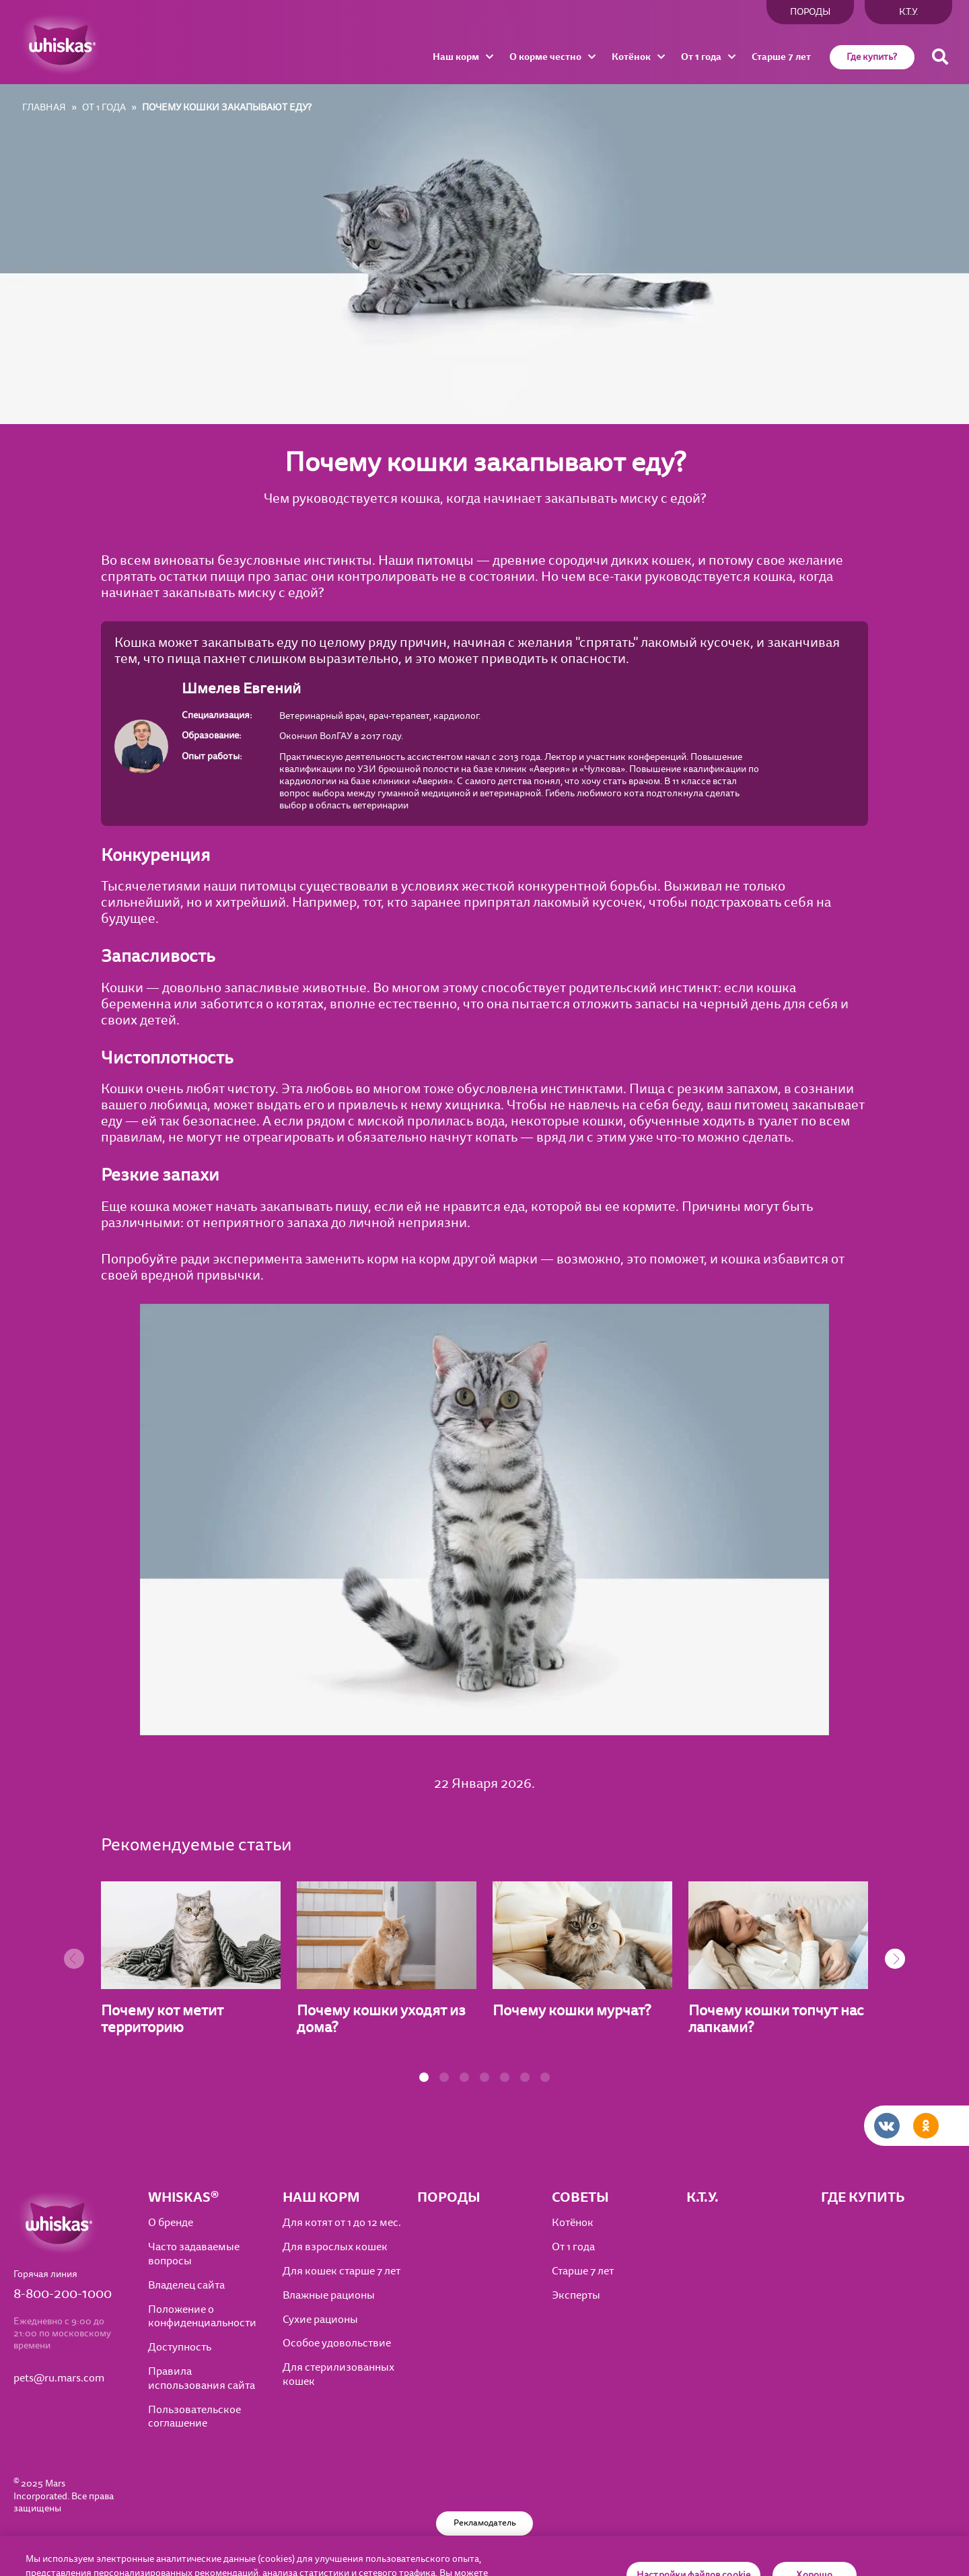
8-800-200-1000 (62, 2294)
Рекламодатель (485, 2523)
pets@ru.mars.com (58, 2378)
